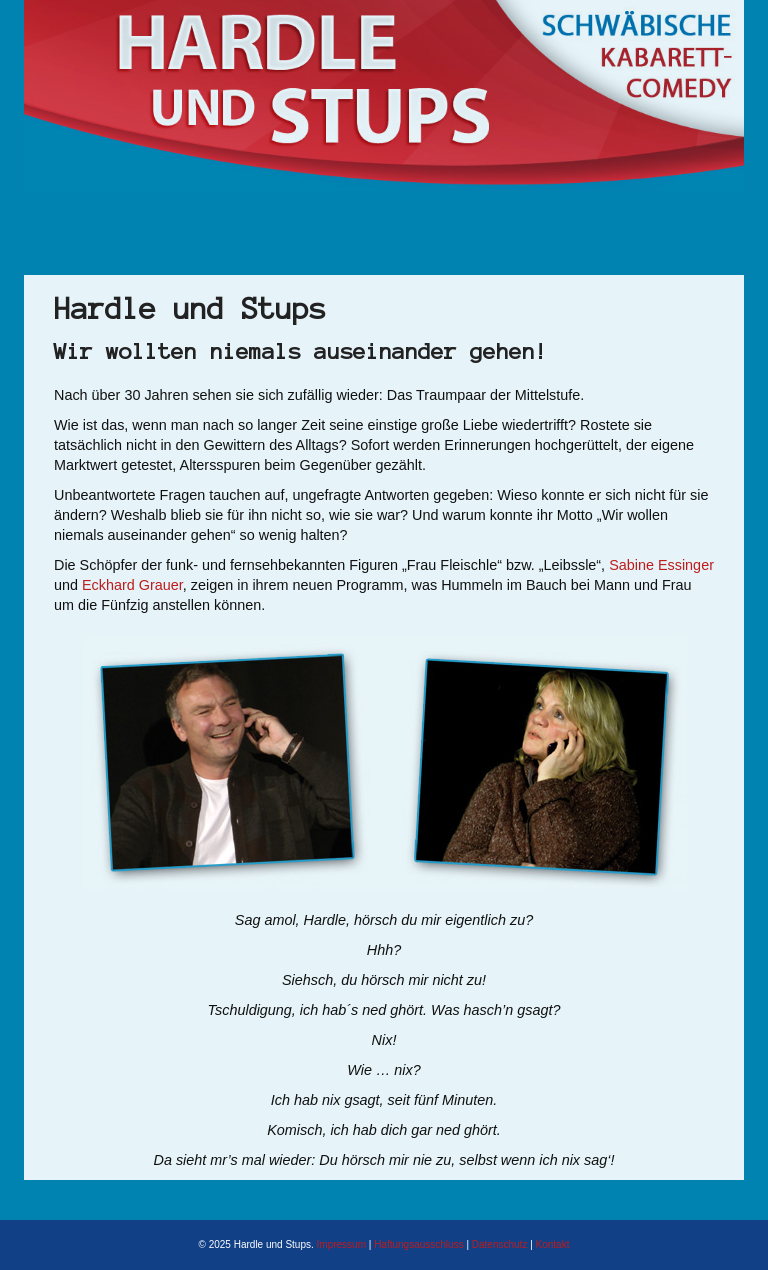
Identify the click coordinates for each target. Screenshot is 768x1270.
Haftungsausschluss (419, 1244)
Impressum (341, 1244)
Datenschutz (500, 1244)
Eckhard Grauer (132, 585)
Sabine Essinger (661, 565)
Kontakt (553, 1244)
